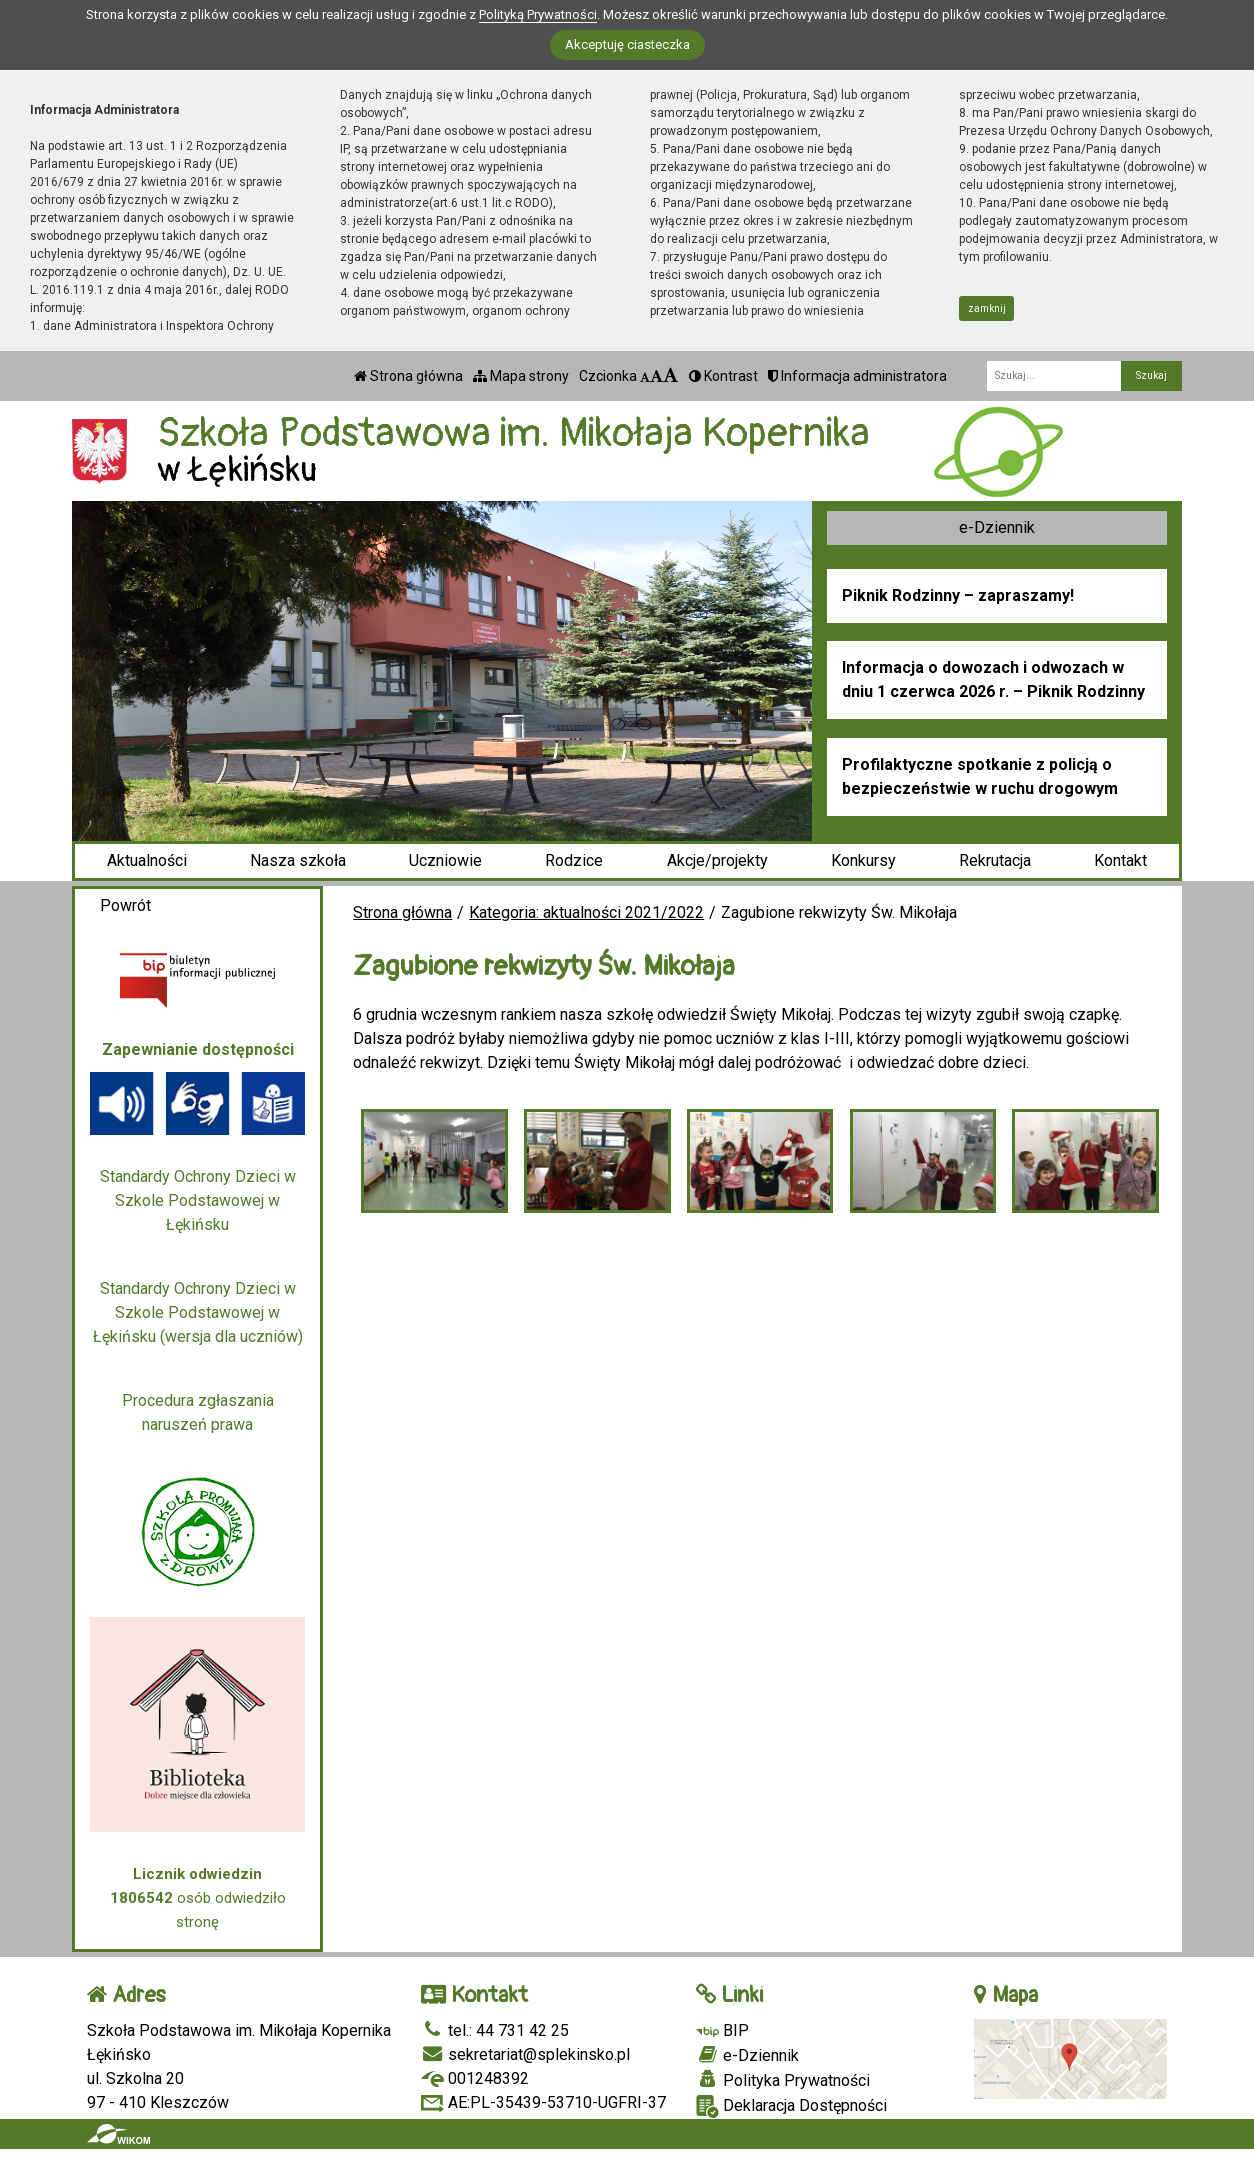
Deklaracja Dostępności (791, 2106)
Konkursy (863, 860)
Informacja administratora (857, 376)
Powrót (125, 905)
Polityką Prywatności (538, 14)
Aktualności (147, 860)
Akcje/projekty (717, 860)
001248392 (475, 2078)
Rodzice (574, 860)
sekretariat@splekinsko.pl (525, 2054)
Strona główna (408, 376)
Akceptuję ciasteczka (627, 44)
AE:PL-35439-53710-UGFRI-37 (543, 2102)
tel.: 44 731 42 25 (495, 2030)
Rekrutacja (995, 860)
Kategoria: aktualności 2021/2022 (586, 912)
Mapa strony (521, 376)
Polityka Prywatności (783, 2080)
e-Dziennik (997, 527)
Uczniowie (445, 860)
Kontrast (723, 376)
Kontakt (1120, 860)
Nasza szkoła (298, 860)
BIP (722, 2030)
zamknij (987, 308)
